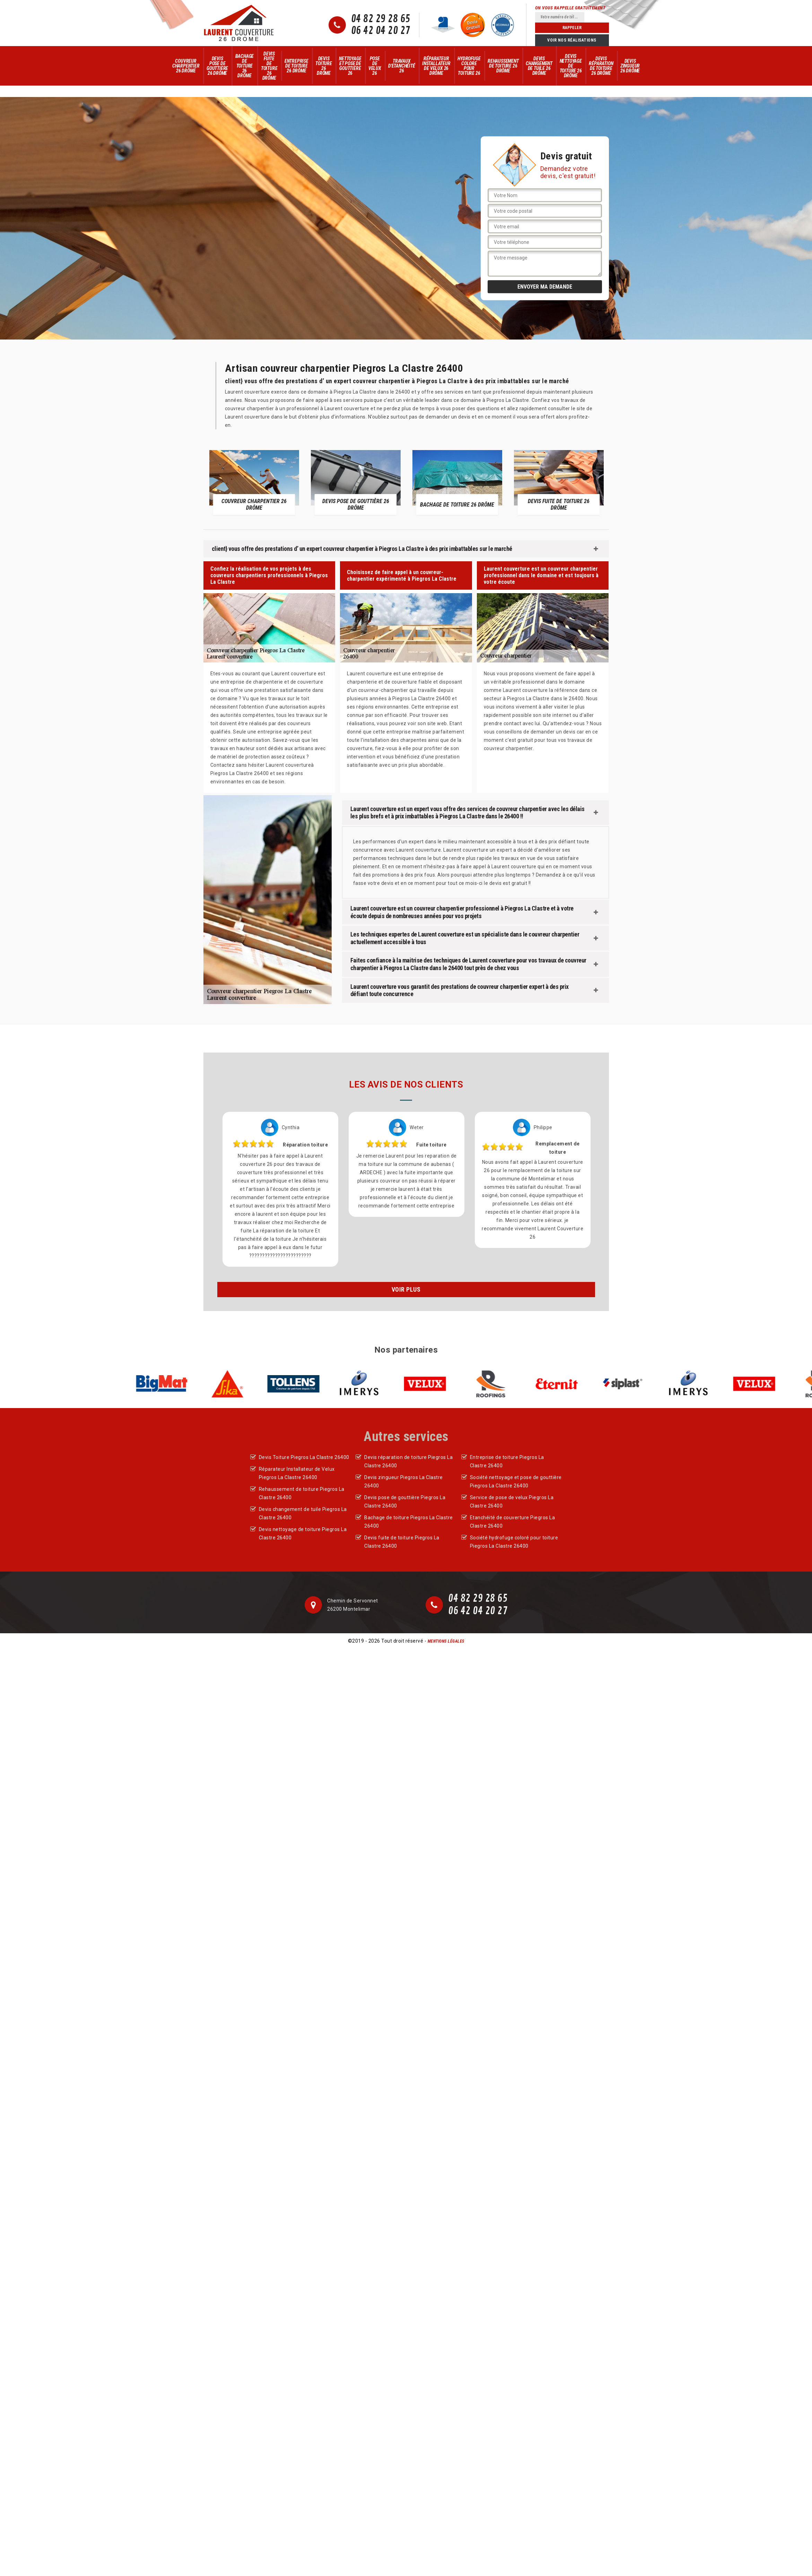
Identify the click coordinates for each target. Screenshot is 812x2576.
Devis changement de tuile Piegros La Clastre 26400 (303, 1513)
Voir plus (406, 1289)
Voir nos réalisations (571, 40)
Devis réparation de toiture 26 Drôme (601, 66)
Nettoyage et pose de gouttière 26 (350, 66)
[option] (254, 482)
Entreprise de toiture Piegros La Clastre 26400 (507, 1461)
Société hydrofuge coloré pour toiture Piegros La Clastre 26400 (514, 1542)
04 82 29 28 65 (380, 19)
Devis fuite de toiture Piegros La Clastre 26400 (401, 1542)
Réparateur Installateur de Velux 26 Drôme (436, 66)
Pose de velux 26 (374, 66)
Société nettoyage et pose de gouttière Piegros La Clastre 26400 (516, 1481)
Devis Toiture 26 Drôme (323, 66)
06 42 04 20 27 (380, 31)
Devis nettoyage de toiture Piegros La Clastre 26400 (303, 1533)
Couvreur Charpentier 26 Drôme (186, 65)
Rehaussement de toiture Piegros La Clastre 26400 (301, 1493)
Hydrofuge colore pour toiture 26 (468, 66)
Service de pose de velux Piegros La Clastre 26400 (512, 1502)
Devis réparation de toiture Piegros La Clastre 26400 (408, 1461)
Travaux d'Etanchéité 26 (401, 65)
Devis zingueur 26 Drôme (630, 65)
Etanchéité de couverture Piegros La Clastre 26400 (512, 1522)
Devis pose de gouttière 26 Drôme (217, 66)
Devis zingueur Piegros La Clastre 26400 (403, 1481)
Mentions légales (446, 1641)
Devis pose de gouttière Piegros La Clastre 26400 (404, 1502)
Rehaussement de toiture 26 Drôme (503, 65)
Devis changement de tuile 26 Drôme (539, 66)
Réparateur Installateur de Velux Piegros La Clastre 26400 (297, 1473)
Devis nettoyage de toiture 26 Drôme (571, 65)
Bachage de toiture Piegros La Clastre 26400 (408, 1522)
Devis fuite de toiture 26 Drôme (269, 66)
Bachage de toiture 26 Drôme (244, 65)
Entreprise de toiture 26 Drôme (296, 65)
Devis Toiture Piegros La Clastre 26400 (304, 1457)
